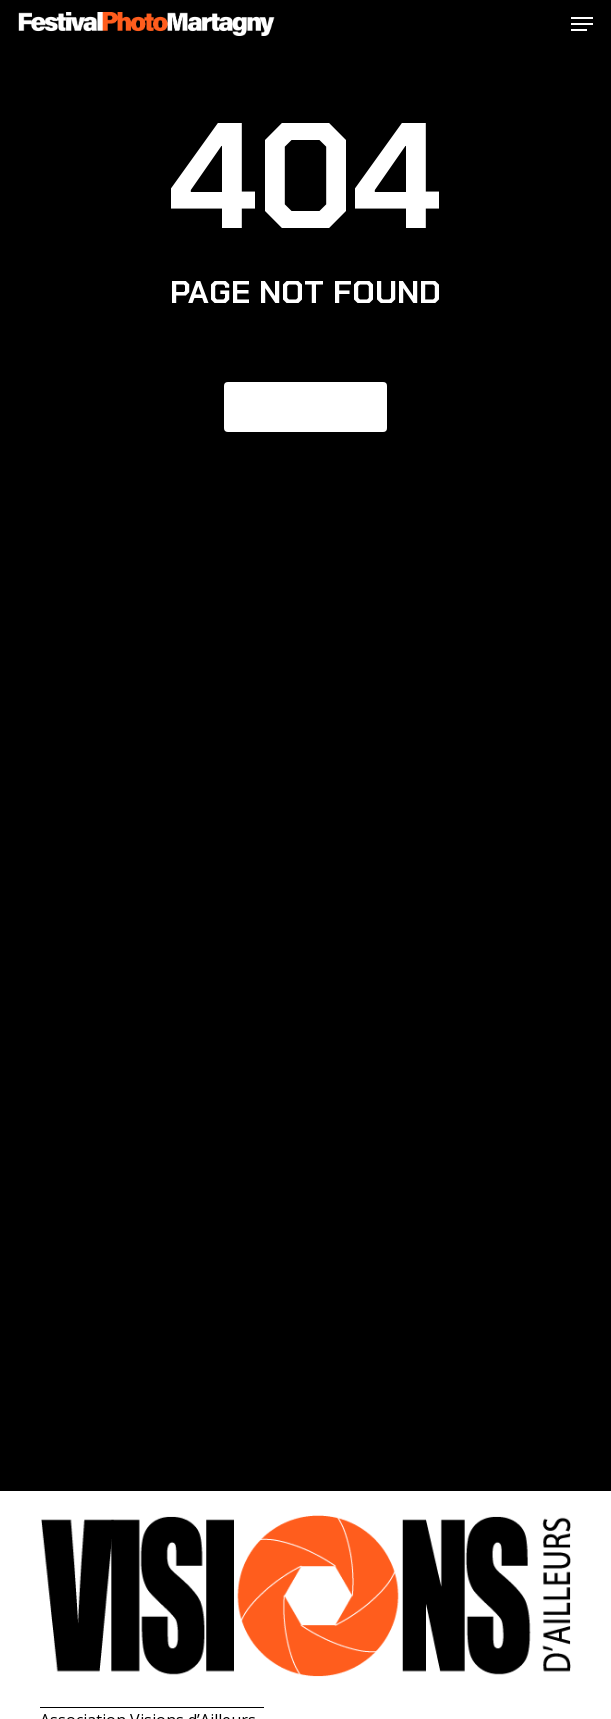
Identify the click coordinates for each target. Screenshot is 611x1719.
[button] (582, 24)
